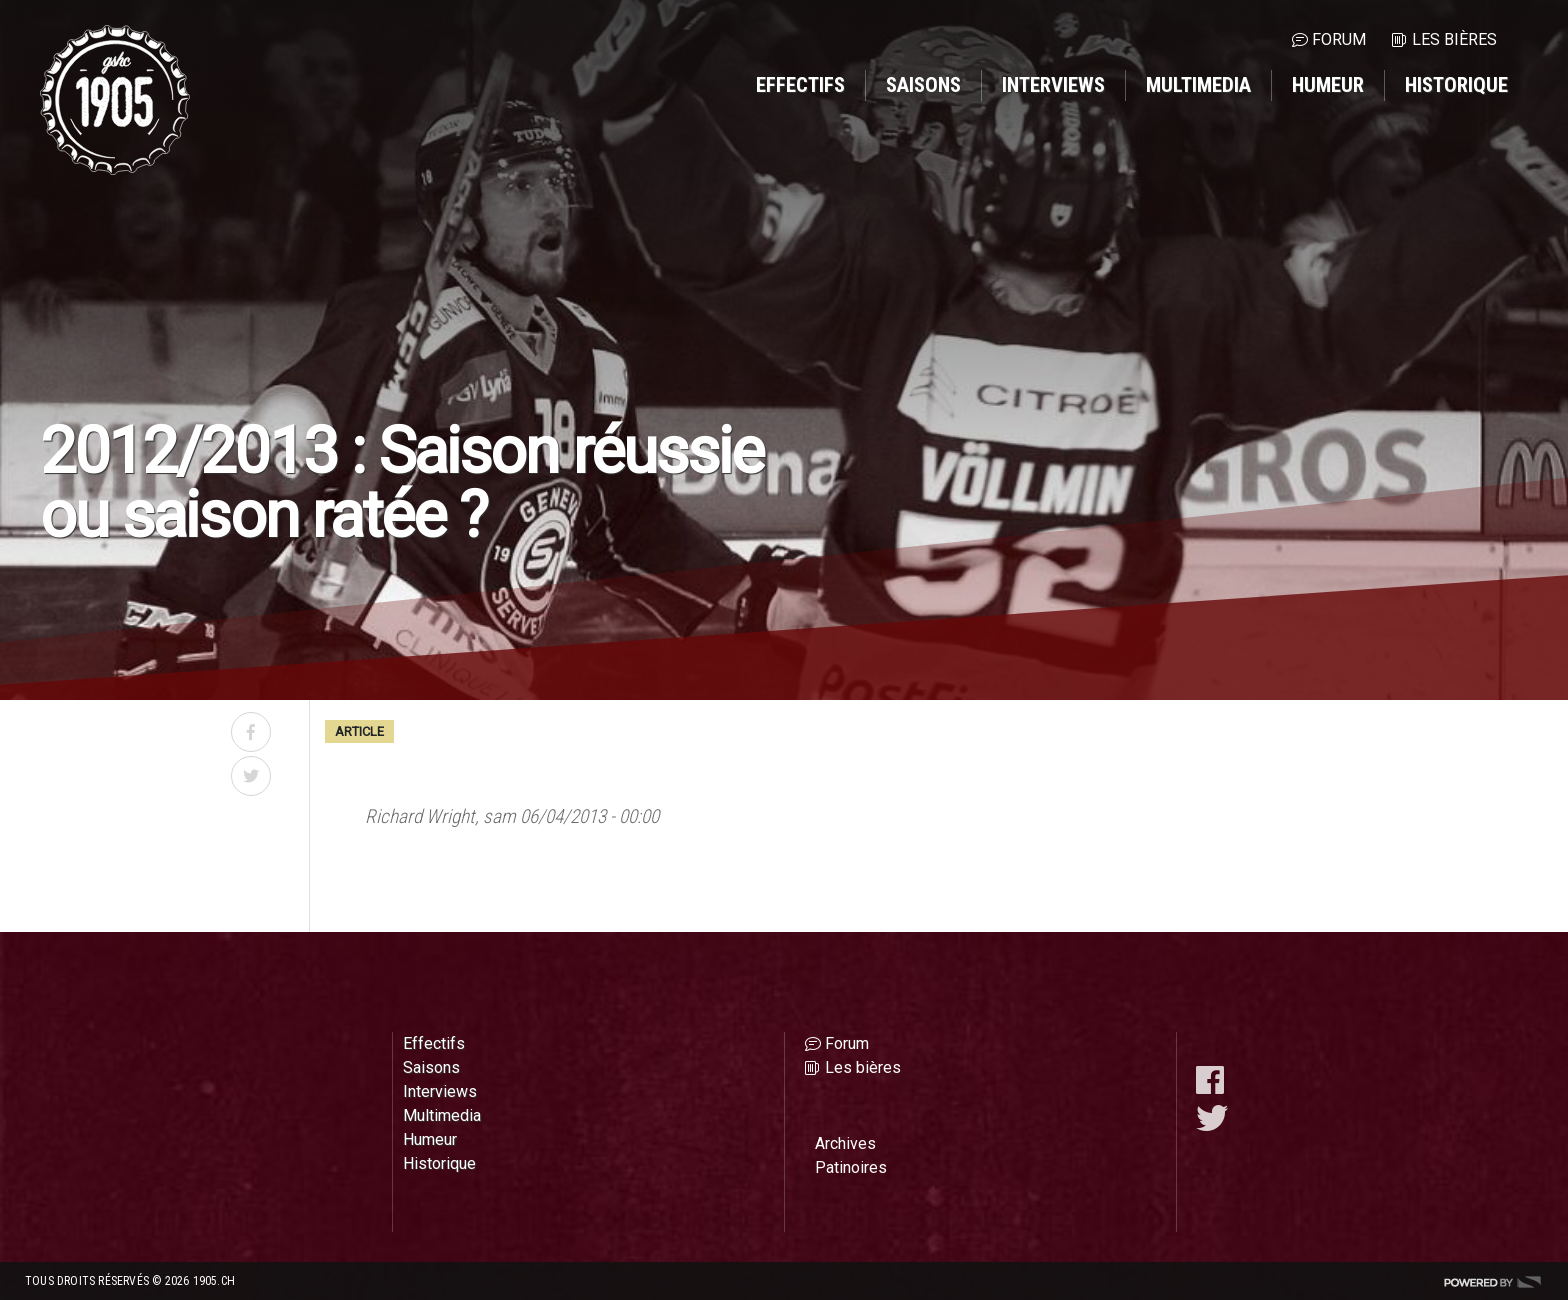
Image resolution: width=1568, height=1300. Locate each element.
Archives (845, 1143)
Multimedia (1198, 85)
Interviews (1053, 85)
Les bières (1454, 39)
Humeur (1328, 85)
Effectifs (800, 85)
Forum (1339, 39)
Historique (1456, 85)
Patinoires (851, 1167)
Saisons (923, 85)
